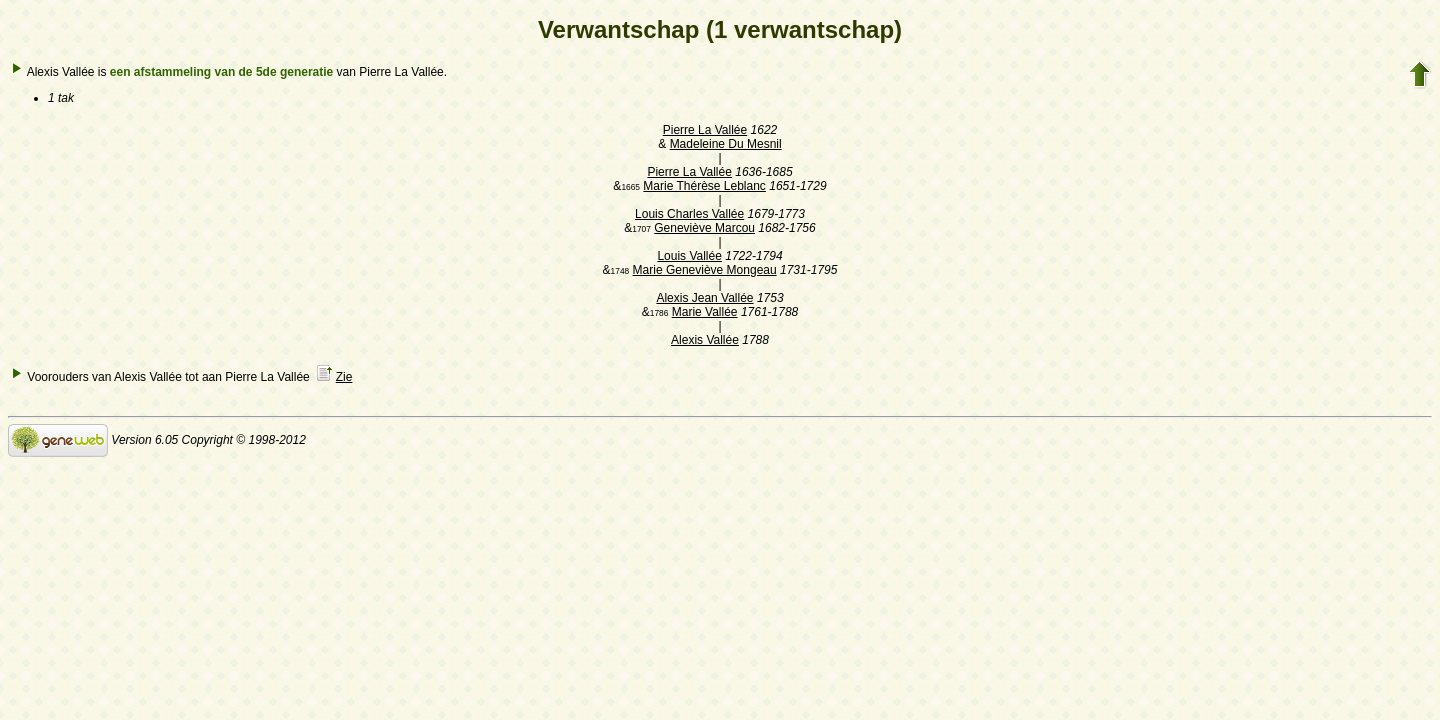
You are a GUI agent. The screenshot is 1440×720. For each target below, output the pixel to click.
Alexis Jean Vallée (704, 298)
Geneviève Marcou (704, 228)
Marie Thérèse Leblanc (704, 186)
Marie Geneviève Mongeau (705, 270)
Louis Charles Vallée (689, 214)
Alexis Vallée (705, 340)
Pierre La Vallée (705, 130)
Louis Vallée (689, 256)
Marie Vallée (705, 312)
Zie (344, 377)
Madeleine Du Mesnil (726, 144)
